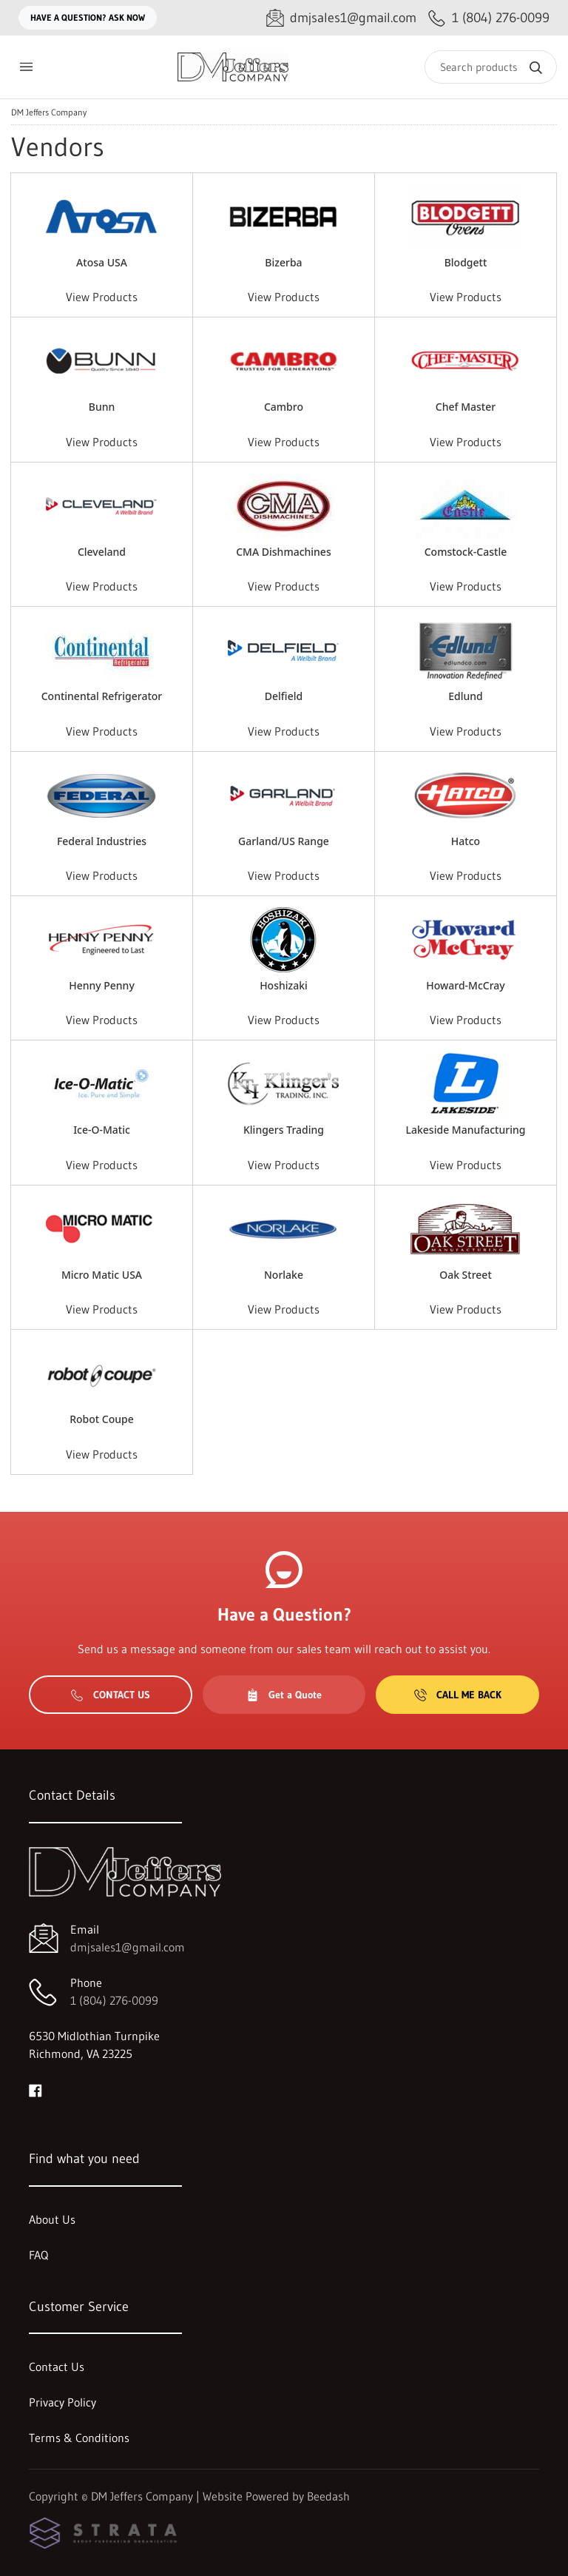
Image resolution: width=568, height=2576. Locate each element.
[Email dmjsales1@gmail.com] (341, 18)
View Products (102, 296)
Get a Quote (284, 1694)
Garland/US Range (283, 841)
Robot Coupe (102, 1419)
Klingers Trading (283, 1130)
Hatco (465, 841)
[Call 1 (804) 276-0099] (489, 18)
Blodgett (465, 262)
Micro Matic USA (101, 1275)
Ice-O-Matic (101, 1130)
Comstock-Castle (466, 552)
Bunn (102, 407)
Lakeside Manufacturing (466, 1130)
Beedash (328, 2496)
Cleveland (102, 552)
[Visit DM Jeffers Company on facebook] (35, 2089)
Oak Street (465, 1275)
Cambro (283, 407)
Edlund (465, 696)
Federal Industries (101, 841)
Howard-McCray (465, 985)
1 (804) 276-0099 (114, 2000)
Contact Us (110, 1694)
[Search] (491, 67)
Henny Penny (102, 985)
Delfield (283, 696)
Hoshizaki (284, 985)
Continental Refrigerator (102, 696)
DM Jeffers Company (49, 112)
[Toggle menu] (26, 67)
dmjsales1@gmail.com (127, 1947)
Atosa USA (101, 262)
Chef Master (466, 407)
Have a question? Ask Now (87, 17)
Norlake (283, 1275)
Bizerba (283, 262)
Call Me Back (457, 1694)
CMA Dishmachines (283, 552)
